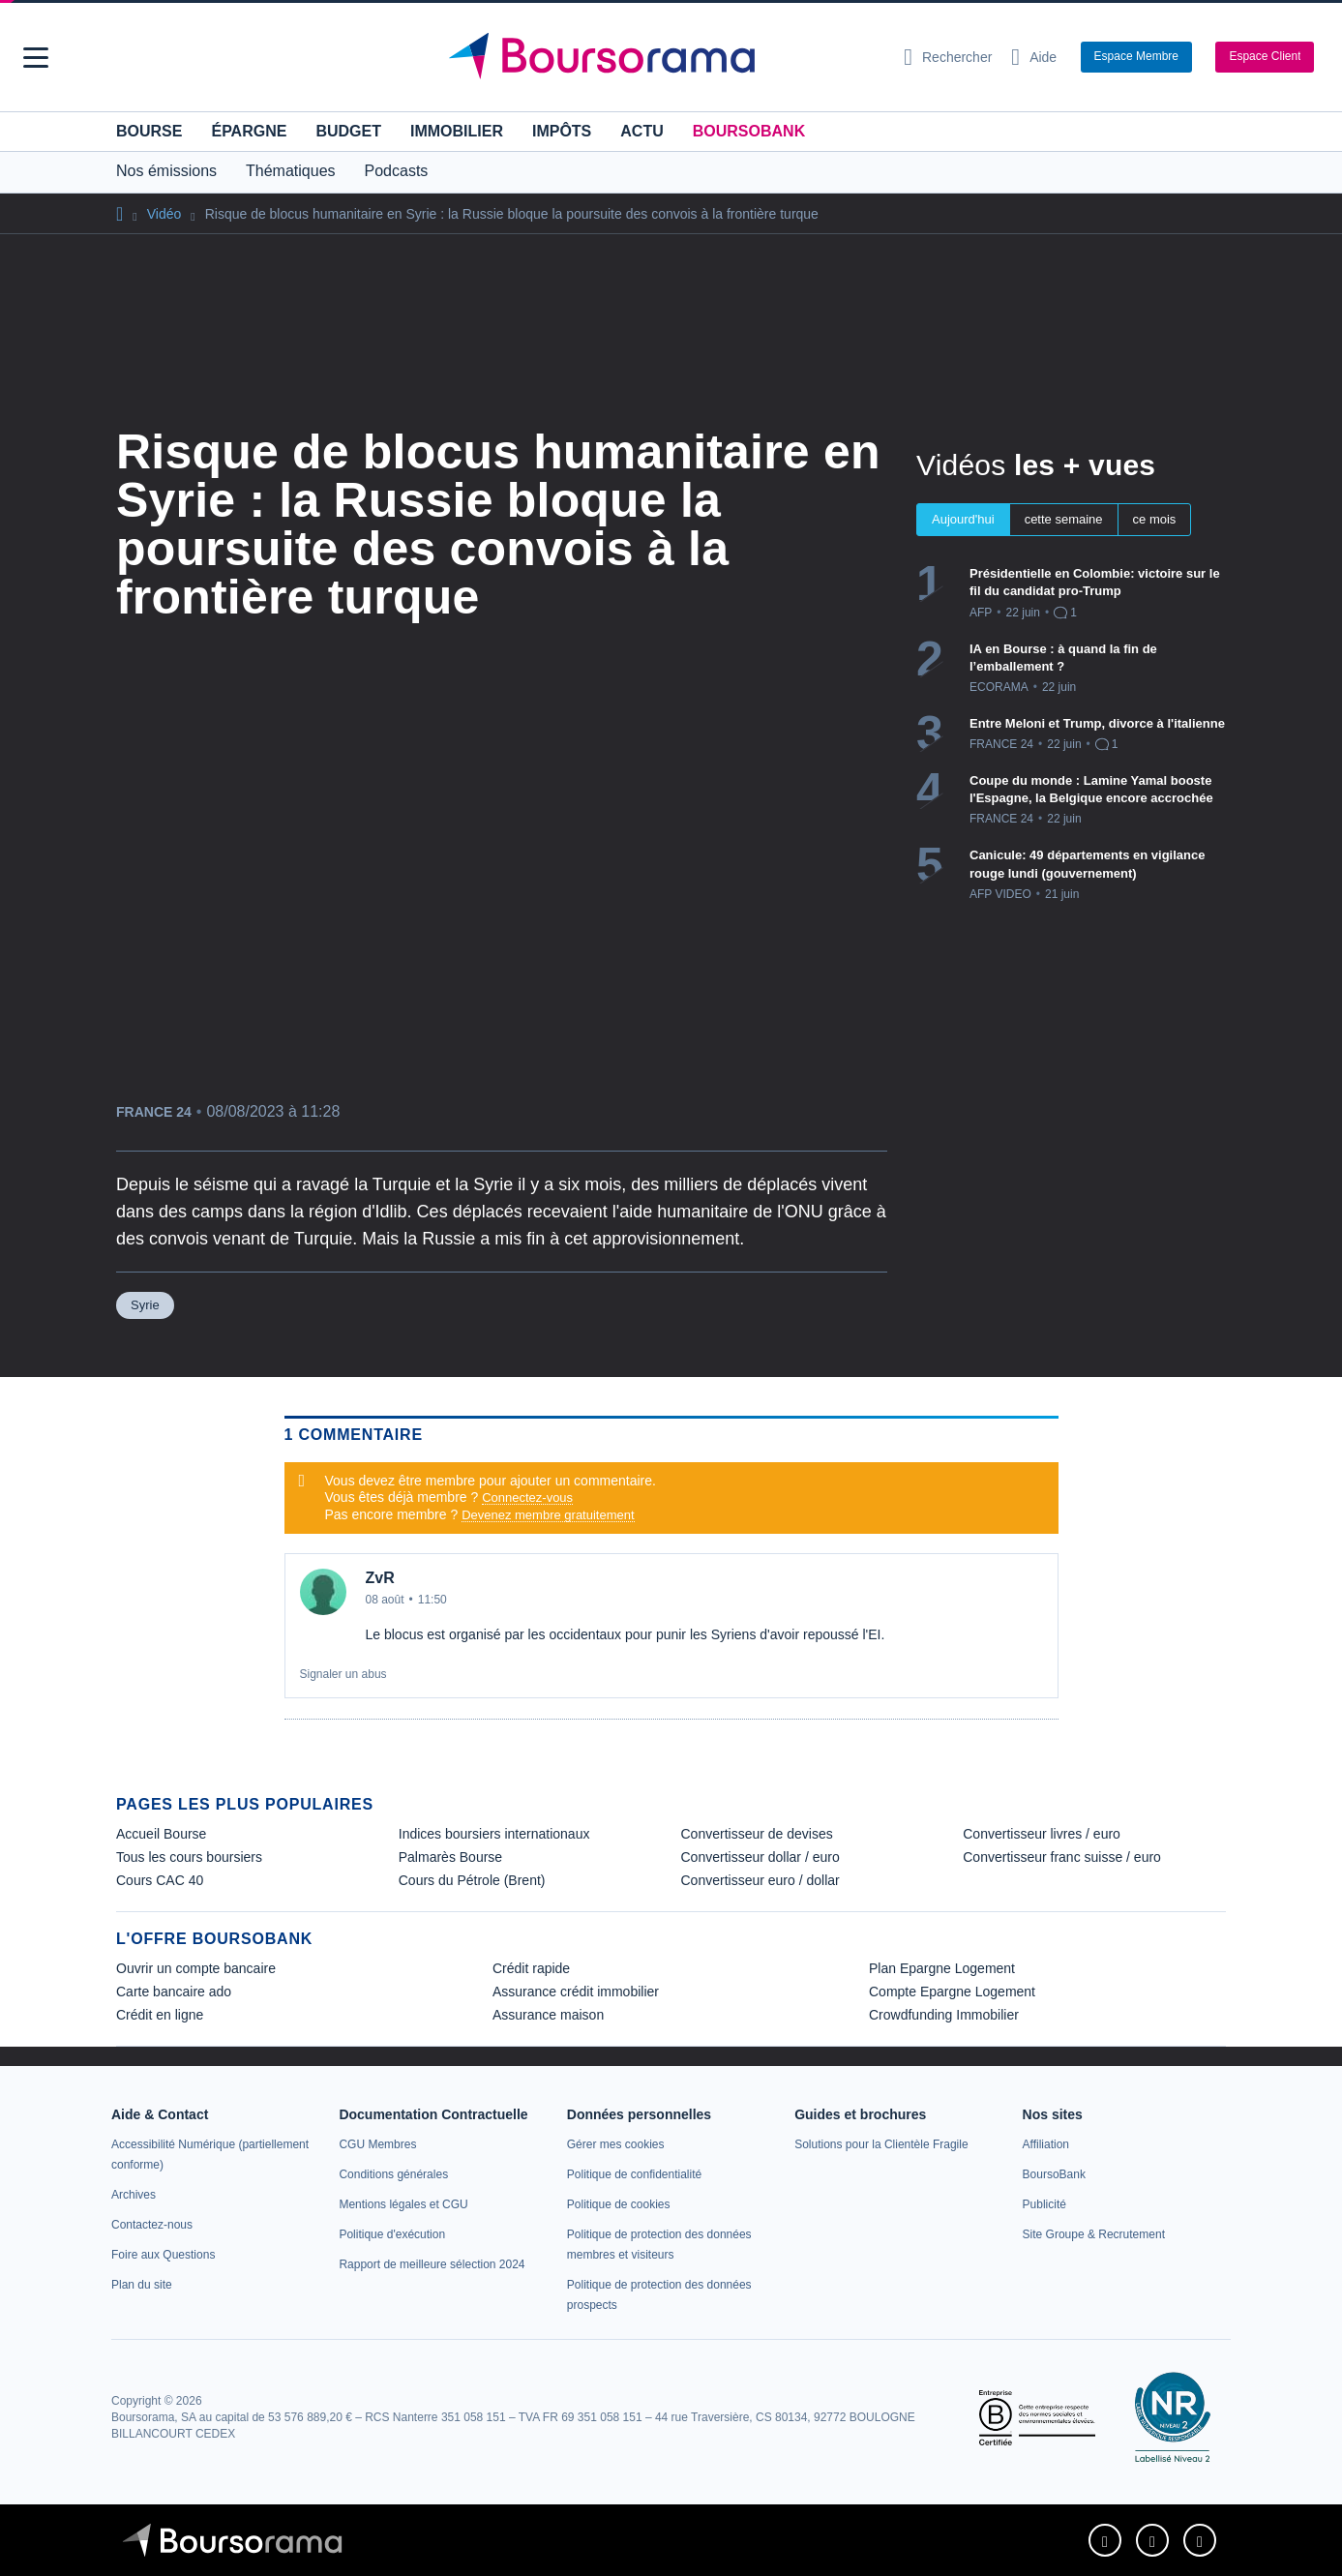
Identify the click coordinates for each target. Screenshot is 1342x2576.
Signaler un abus (343, 1674)
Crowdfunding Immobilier (944, 2014)
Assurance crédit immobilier (575, 1991)
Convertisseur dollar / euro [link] (760, 1857)
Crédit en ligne (159, 2014)
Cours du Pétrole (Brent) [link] (472, 1880)
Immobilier (456, 131)
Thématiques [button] (291, 171)
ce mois (1155, 519)
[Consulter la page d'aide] (1034, 57)
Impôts (561, 131)
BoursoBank (749, 131)
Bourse (149, 131)
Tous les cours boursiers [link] (189, 1857)
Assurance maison (548, 2014)
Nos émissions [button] (166, 171)
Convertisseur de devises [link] (757, 1834)
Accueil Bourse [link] (161, 1834)
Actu (641, 131)
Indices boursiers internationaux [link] (494, 1834)
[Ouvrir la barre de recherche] (948, 57)
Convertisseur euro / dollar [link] (760, 1880)
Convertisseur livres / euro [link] (1041, 1834)
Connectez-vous (527, 1497)
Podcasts (397, 171)
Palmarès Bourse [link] (450, 1857)
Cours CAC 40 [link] (159, 1880)
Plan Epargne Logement (942, 1968)
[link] (133, 2195)
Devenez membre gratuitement (548, 1515)
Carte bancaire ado (173, 1991)
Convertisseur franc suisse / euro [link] (1062, 1857)
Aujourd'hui (963, 519)
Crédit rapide (531, 1968)
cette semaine (1064, 519)
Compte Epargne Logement (952, 1991)
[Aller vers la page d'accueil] (663, 57)
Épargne (248, 131)
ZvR (380, 1578)
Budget (348, 131)
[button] (36, 58)
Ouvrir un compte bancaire (196, 1968)
